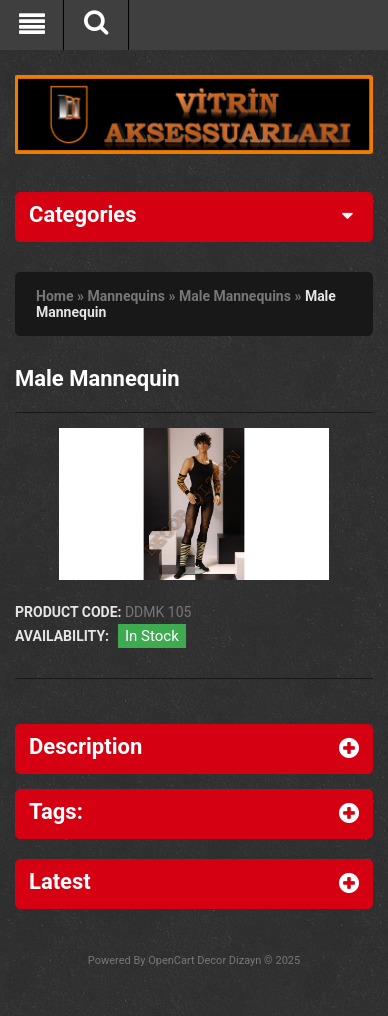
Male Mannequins (235, 296)
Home (54, 296)
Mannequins (126, 296)
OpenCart (171, 960)
